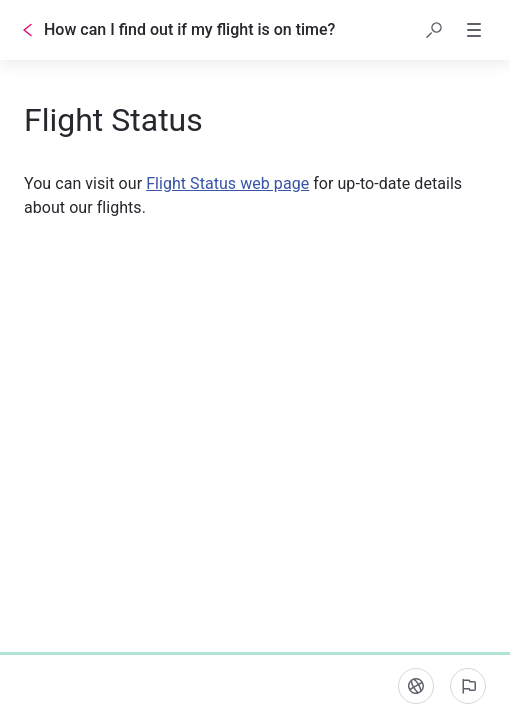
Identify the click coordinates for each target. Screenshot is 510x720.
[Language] (416, 686)
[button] (434, 30)
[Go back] (28, 30)
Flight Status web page (227, 183)
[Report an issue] (468, 686)
